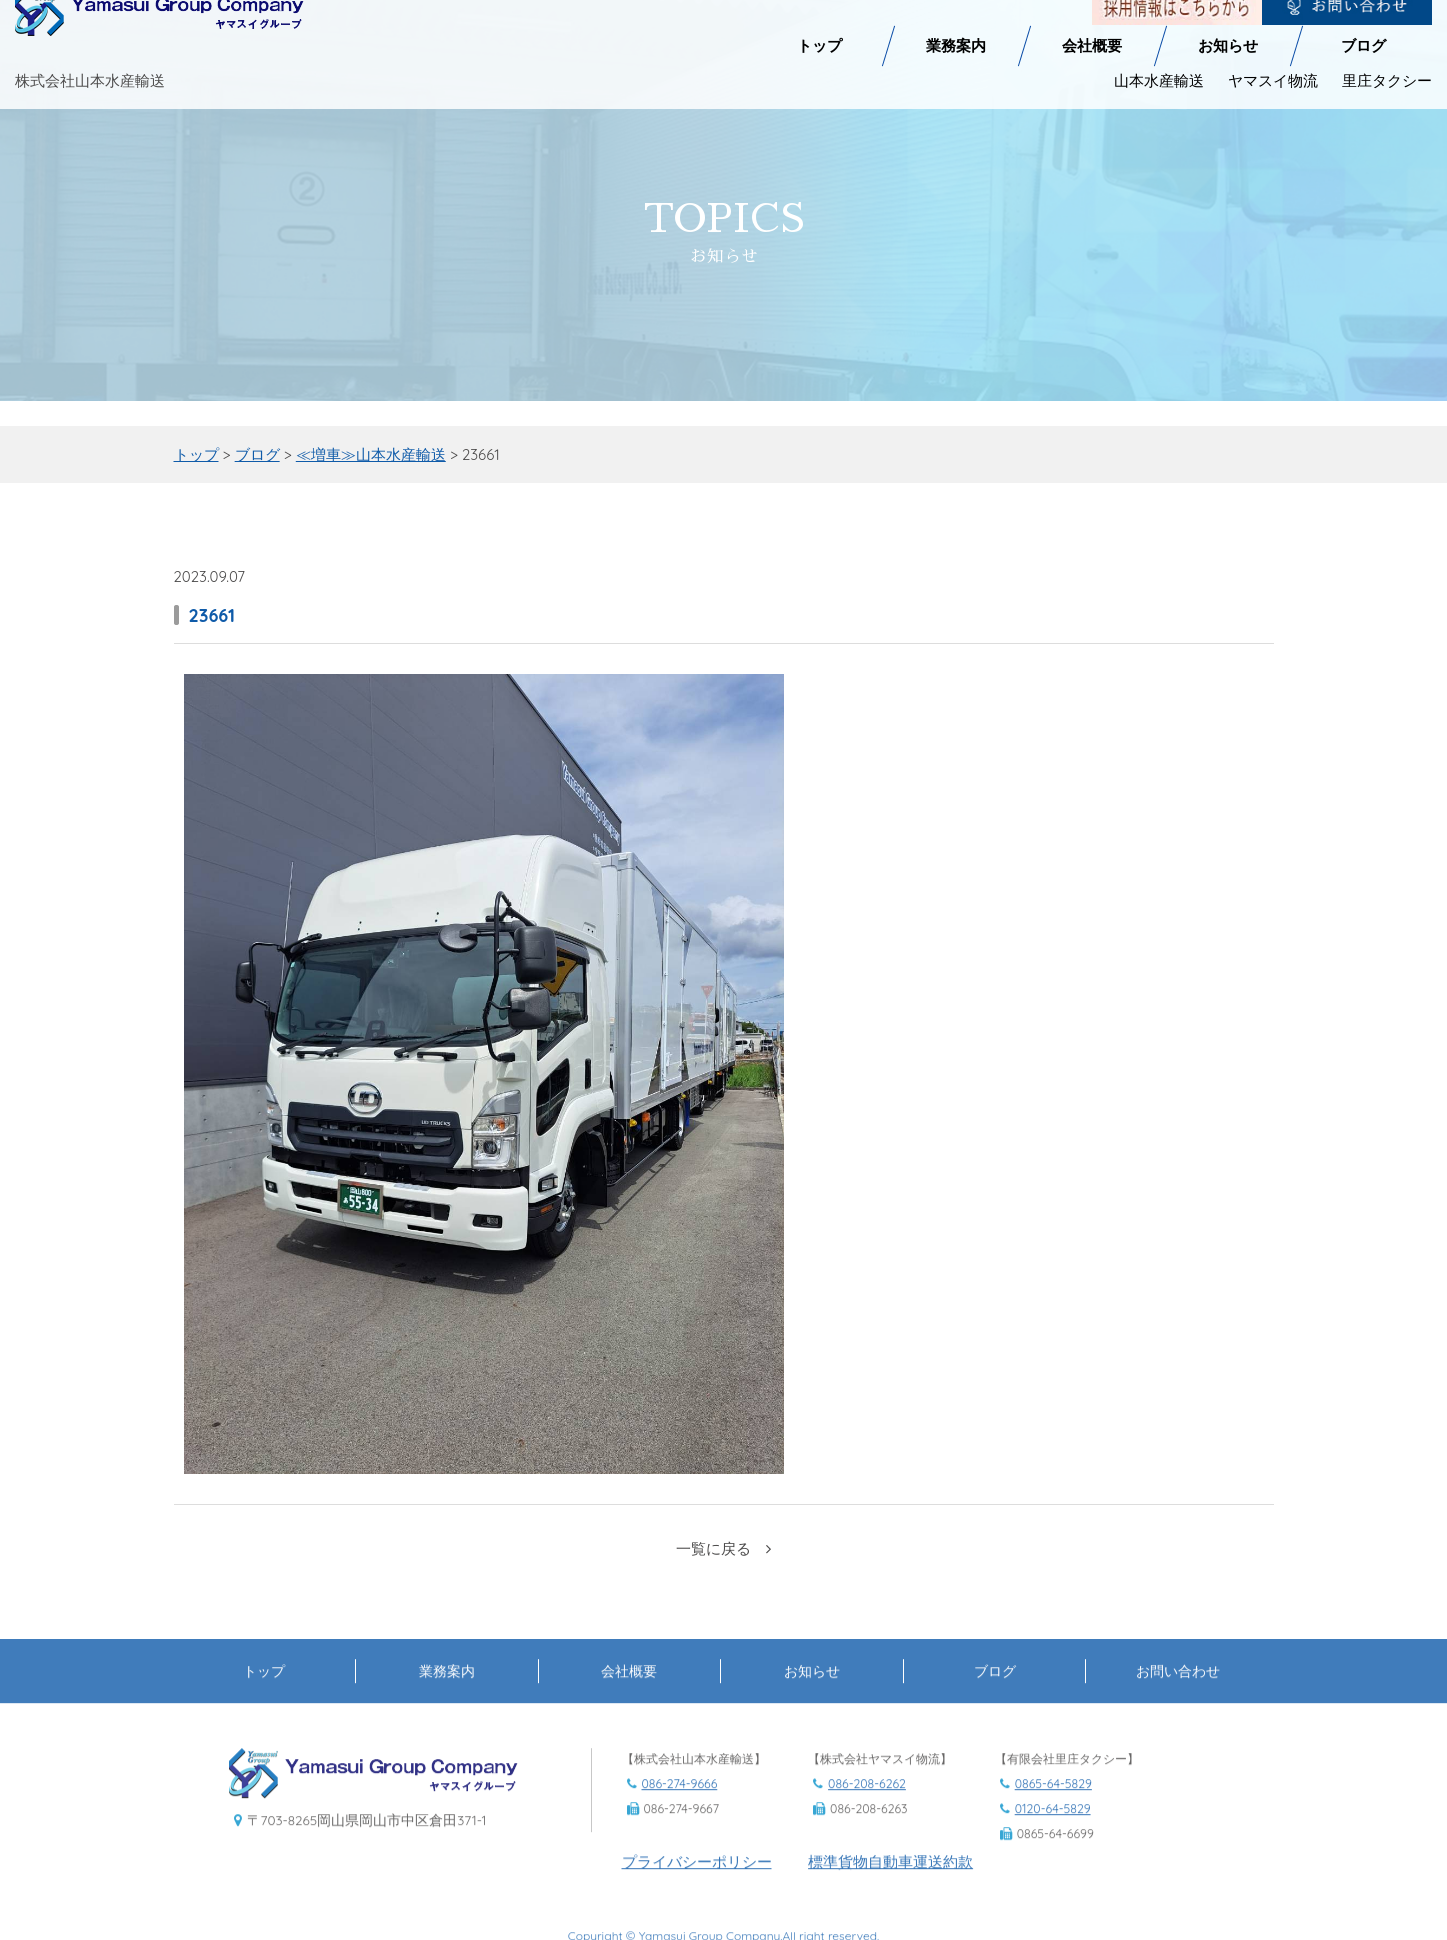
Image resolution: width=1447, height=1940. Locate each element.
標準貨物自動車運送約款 (890, 1897)
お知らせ (1228, 37)
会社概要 (1092, 37)
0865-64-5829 (1053, 1818)
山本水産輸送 (1159, 71)
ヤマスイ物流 (1273, 71)
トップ (819, 37)
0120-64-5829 (1053, 1843)
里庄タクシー (1387, 71)
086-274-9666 (680, 1818)
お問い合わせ (1178, 1705)
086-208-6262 (867, 1818)
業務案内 (956, 37)
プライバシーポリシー (697, 1897)
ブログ (1363, 37)
